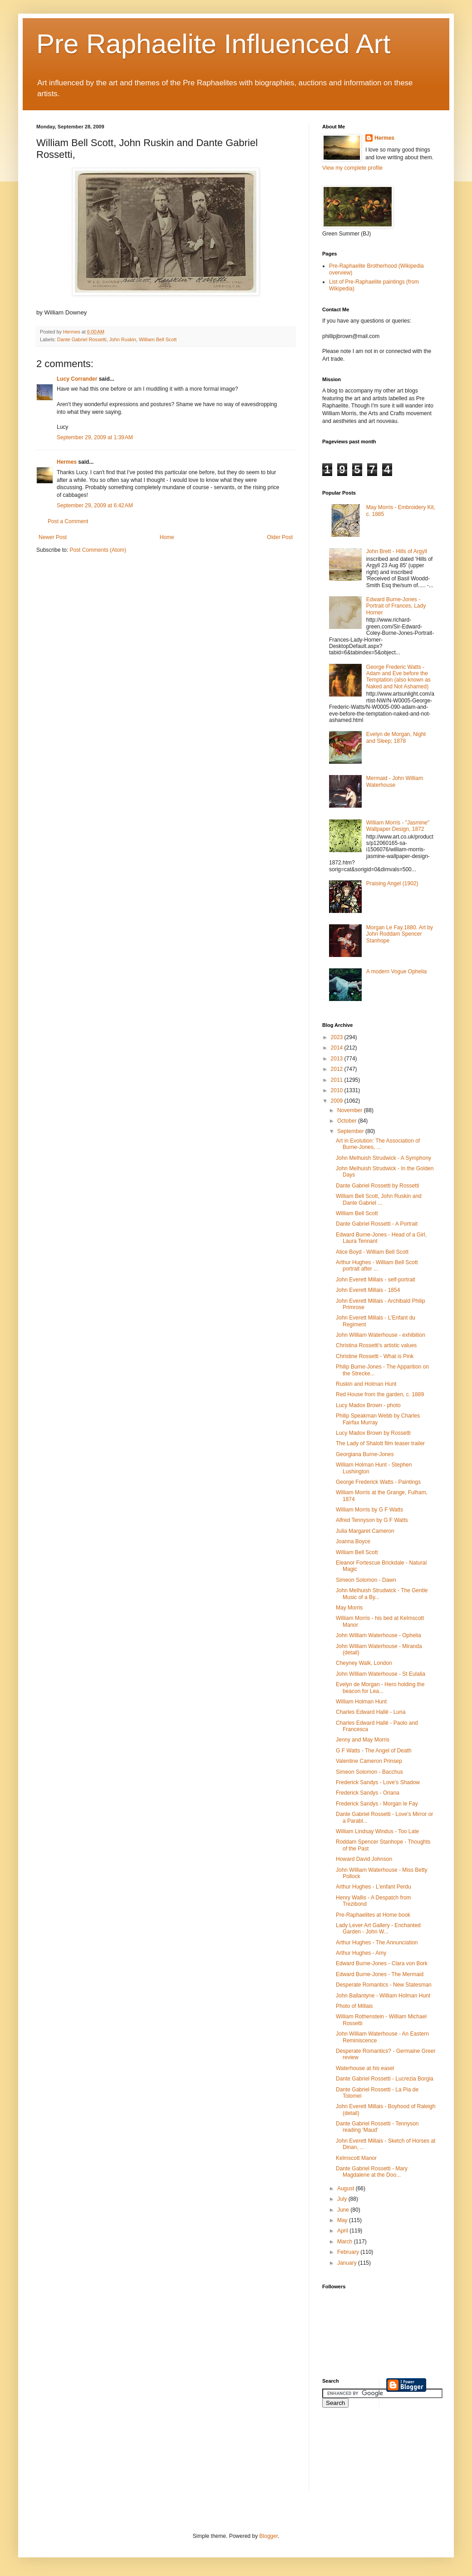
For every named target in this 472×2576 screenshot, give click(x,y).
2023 (337, 1037)
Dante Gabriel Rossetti (82, 339)
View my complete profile (352, 168)
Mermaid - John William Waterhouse (394, 781)
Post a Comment (68, 521)
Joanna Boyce (353, 1541)
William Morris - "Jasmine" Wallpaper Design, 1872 (397, 825)
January (347, 2263)
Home (167, 537)
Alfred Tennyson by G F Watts (372, 1520)
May (343, 2220)
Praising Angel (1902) (392, 883)
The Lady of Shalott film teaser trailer (380, 1443)
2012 (337, 1069)
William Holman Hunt (361, 1701)
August (346, 2188)
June (343, 2210)
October (347, 1121)
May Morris (349, 1607)
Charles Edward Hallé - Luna (370, 1712)
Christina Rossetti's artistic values (376, 1345)
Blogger (268, 2536)
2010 (337, 1090)
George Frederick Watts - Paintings (378, 1482)
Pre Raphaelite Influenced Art (213, 44)
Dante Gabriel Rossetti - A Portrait (377, 1224)
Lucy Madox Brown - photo (368, 1405)
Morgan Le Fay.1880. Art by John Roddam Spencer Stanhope (399, 934)
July (343, 2199)
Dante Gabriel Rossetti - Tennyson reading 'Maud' (377, 2126)
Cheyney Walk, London (364, 1663)
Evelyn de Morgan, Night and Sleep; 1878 (396, 737)
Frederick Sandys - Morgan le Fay (377, 1804)
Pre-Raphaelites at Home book (373, 1915)
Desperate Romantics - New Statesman (384, 1985)
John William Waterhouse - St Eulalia (380, 1674)
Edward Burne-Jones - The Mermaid (379, 1974)
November (350, 1110)
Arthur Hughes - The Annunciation (377, 1942)
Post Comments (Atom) (97, 550)
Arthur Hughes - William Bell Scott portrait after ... (377, 1265)
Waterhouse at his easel (365, 2068)
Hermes (67, 462)
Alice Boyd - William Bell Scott (372, 1252)
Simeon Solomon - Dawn (366, 1580)
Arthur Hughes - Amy (361, 1953)
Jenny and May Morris (362, 1740)
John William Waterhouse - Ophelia (378, 1635)
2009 (337, 1101)
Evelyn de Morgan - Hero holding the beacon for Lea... (380, 1687)
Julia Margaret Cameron (365, 1531)
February (348, 2252)
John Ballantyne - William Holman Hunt (383, 1995)
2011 (337, 1080)
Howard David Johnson (364, 1859)
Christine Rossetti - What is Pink (374, 1356)
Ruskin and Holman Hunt (366, 1384)
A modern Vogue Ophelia (396, 971)
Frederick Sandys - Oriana (367, 1793)
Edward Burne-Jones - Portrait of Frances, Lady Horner (396, 606)
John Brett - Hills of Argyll (396, 551)
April (343, 2231)
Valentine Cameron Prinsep (369, 1761)
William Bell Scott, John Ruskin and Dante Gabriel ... (379, 1199)
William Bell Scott (158, 339)
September (351, 1131)
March (345, 2241)
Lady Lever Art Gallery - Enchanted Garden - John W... (378, 1928)
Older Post (280, 537)
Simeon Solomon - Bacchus (369, 1772)
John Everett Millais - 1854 (368, 1290)
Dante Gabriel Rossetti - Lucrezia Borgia (384, 2079)
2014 (337, 1048)
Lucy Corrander (77, 379)
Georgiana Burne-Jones (364, 1454)
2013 (337, 1058)
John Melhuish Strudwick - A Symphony (383, 1158)
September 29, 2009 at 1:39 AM (95, 437)
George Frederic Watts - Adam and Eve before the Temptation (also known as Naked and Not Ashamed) (398, 677)
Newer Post (53, 537)
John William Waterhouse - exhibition (380, 1335)
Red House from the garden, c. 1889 (380, 1394)
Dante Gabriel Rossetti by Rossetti (377, 1186)
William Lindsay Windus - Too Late (377, 1831)
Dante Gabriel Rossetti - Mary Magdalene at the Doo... (372, 2171)
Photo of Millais (354, 2006)
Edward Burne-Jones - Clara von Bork (382, 1963)
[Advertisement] (363, 2455)
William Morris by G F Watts (369, 1509)
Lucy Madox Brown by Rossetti (373, 1433)
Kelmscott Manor (356, 2158)
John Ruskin (122, 339)
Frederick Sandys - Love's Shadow (378, 1782)
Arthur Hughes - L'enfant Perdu (373, 1887)
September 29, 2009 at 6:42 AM (95, 505)
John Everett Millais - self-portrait (375, 1279)
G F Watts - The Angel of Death (374, 1750)
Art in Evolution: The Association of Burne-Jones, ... (378, 1144)
